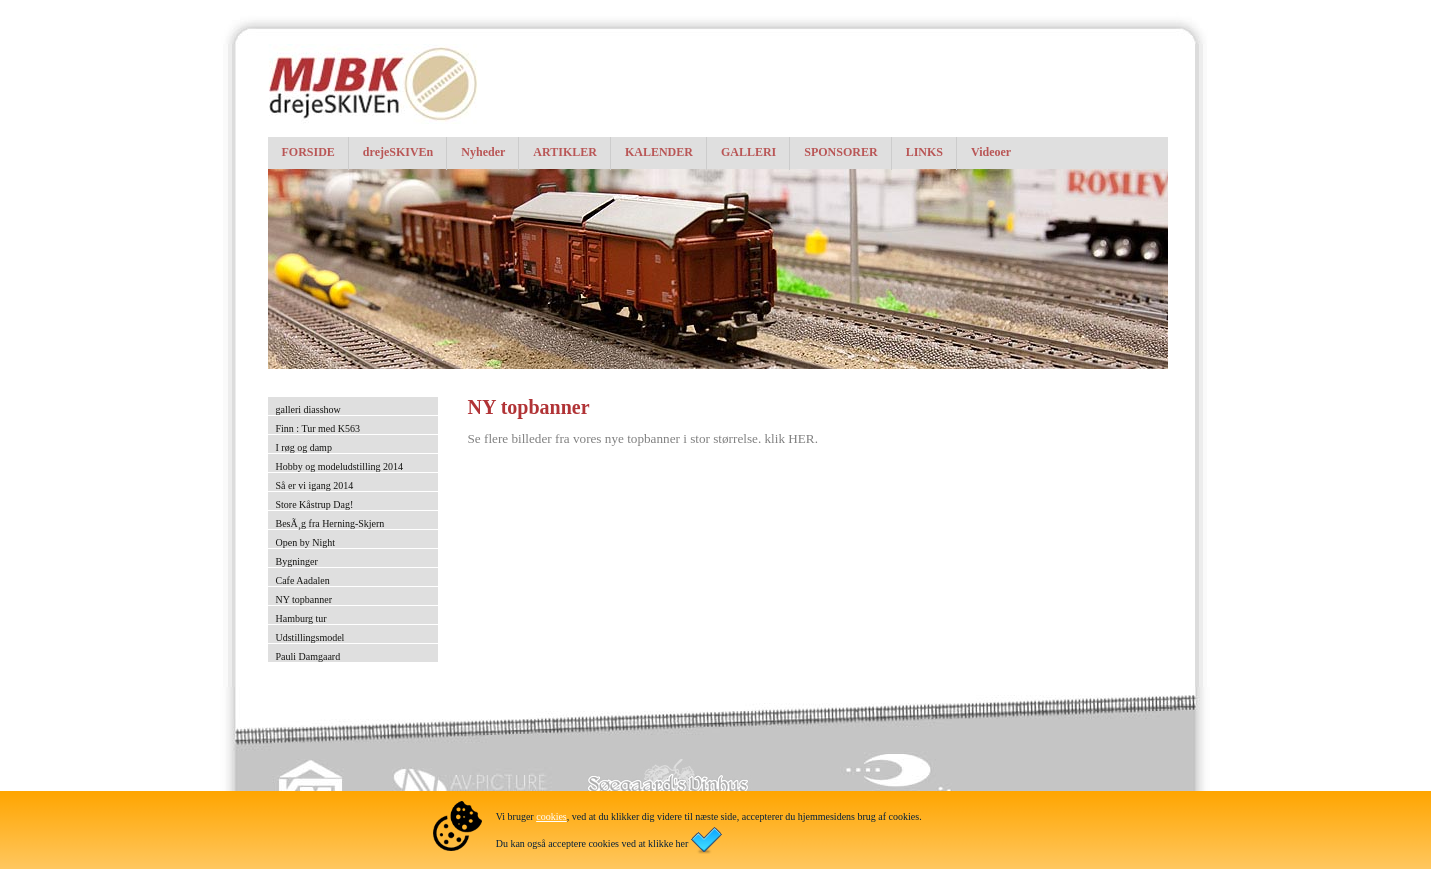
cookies (551, 816)
